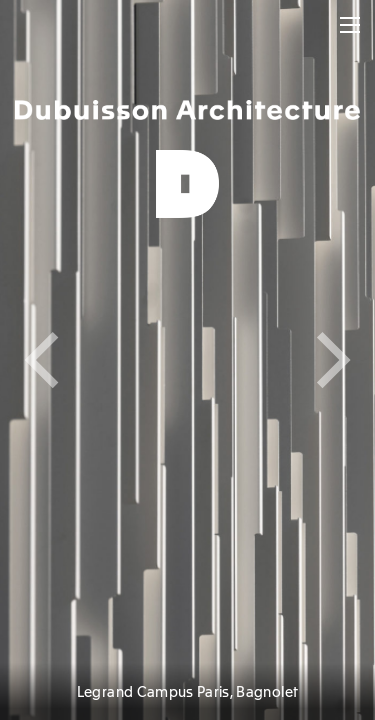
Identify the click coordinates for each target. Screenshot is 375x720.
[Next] (282, 360)
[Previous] (94, 360)
